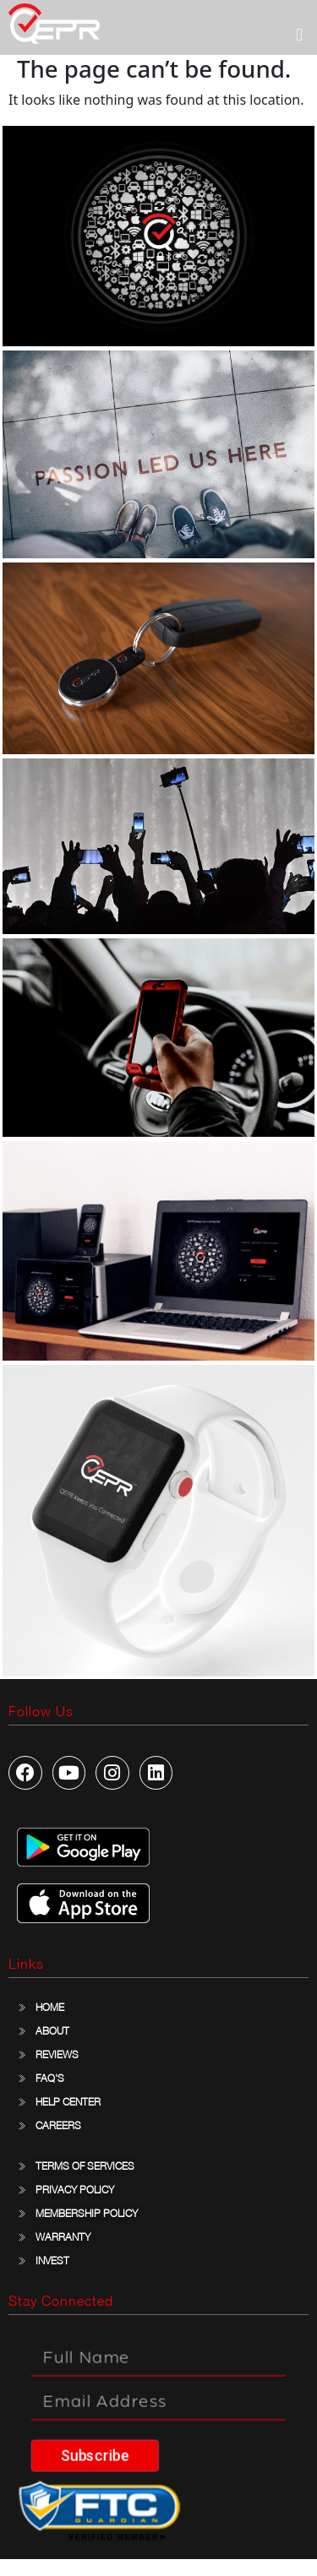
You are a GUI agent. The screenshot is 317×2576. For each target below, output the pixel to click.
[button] (299, 35)
